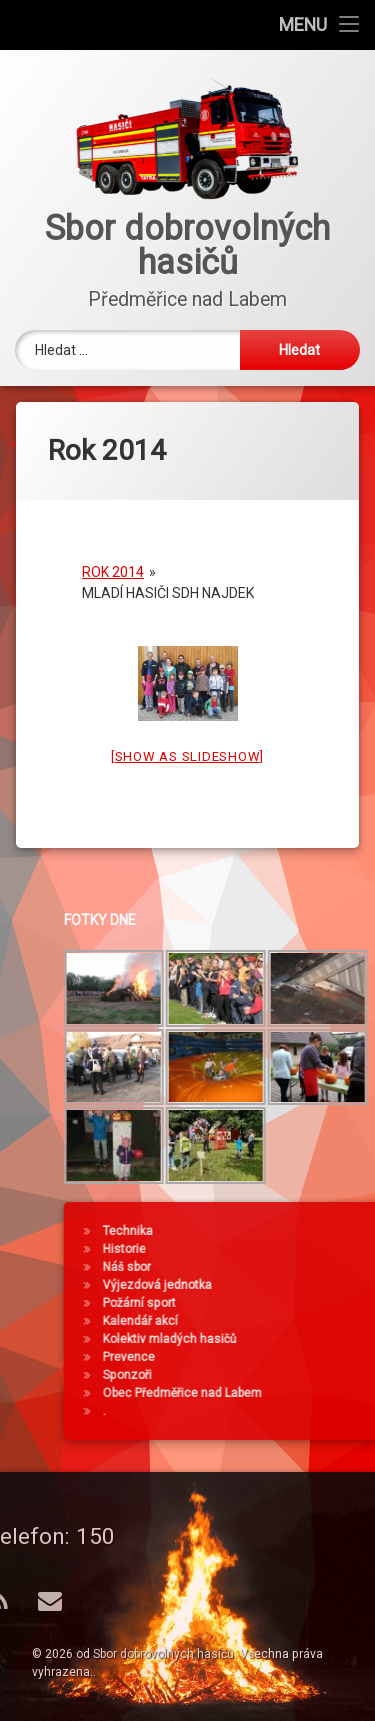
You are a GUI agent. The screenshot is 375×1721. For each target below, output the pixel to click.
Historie (266, 1249)
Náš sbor (269, 1267)
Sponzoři (269, 1375)
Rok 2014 (113, 554)
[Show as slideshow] (187, 738)
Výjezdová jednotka (299, 1285)
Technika (270, 1231)
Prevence (271, 1357)
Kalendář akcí (282, 1321)
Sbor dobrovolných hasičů (163, 1654)
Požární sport (281, 1303)
